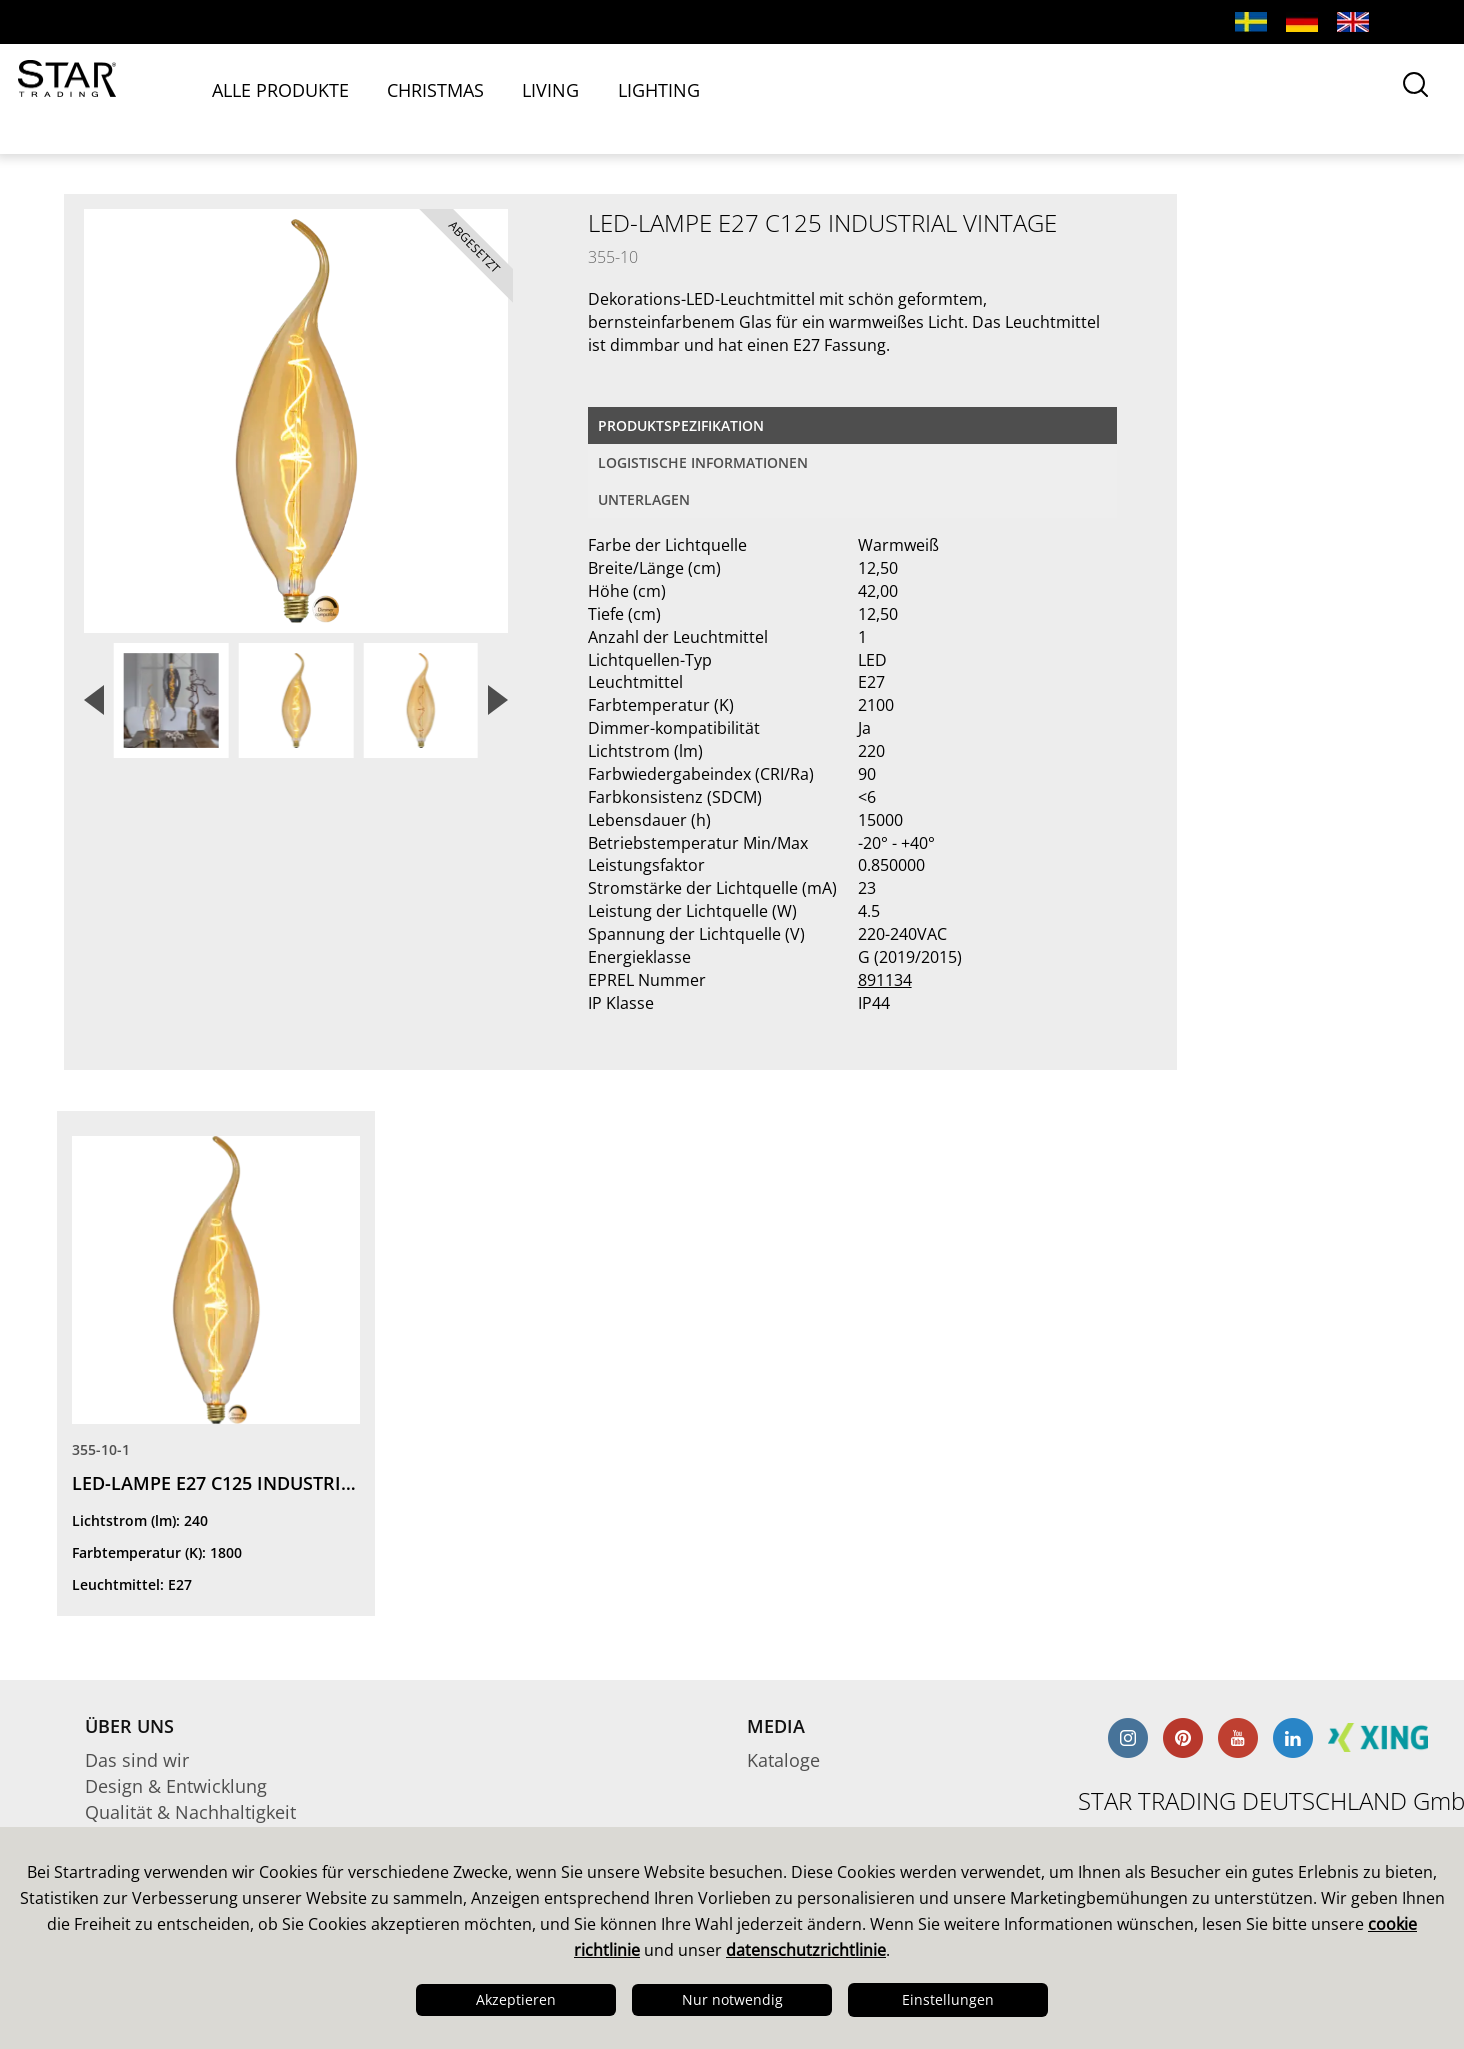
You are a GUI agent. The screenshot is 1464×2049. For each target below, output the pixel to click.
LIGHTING (698, 97)
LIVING (592, 97)
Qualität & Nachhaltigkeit (190, 1812)
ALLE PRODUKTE (326, 97)
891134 (885, 980)
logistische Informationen (703, 462)
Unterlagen (644, 499)
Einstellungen (948, 1999)
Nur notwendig (732, 1999)
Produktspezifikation (681, 425)
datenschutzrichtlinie (806, 1950)
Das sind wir (137, 1760)
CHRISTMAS (479, 97)
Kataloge (783, 1760)
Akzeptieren (516, 1999)
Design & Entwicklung (176, 1786)
